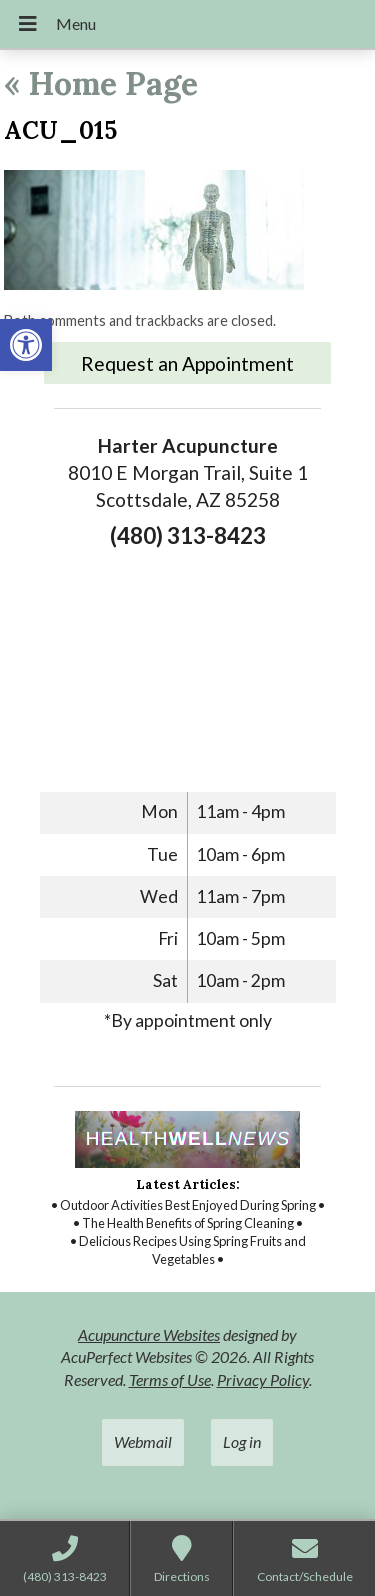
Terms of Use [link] (170, 1379)
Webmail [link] (143, 1441)
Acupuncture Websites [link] (149, 1334)
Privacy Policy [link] (263, 1379)
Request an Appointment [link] (187, 363)
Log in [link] (242, 1441)
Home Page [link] (101, 83)
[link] (26, 345)
